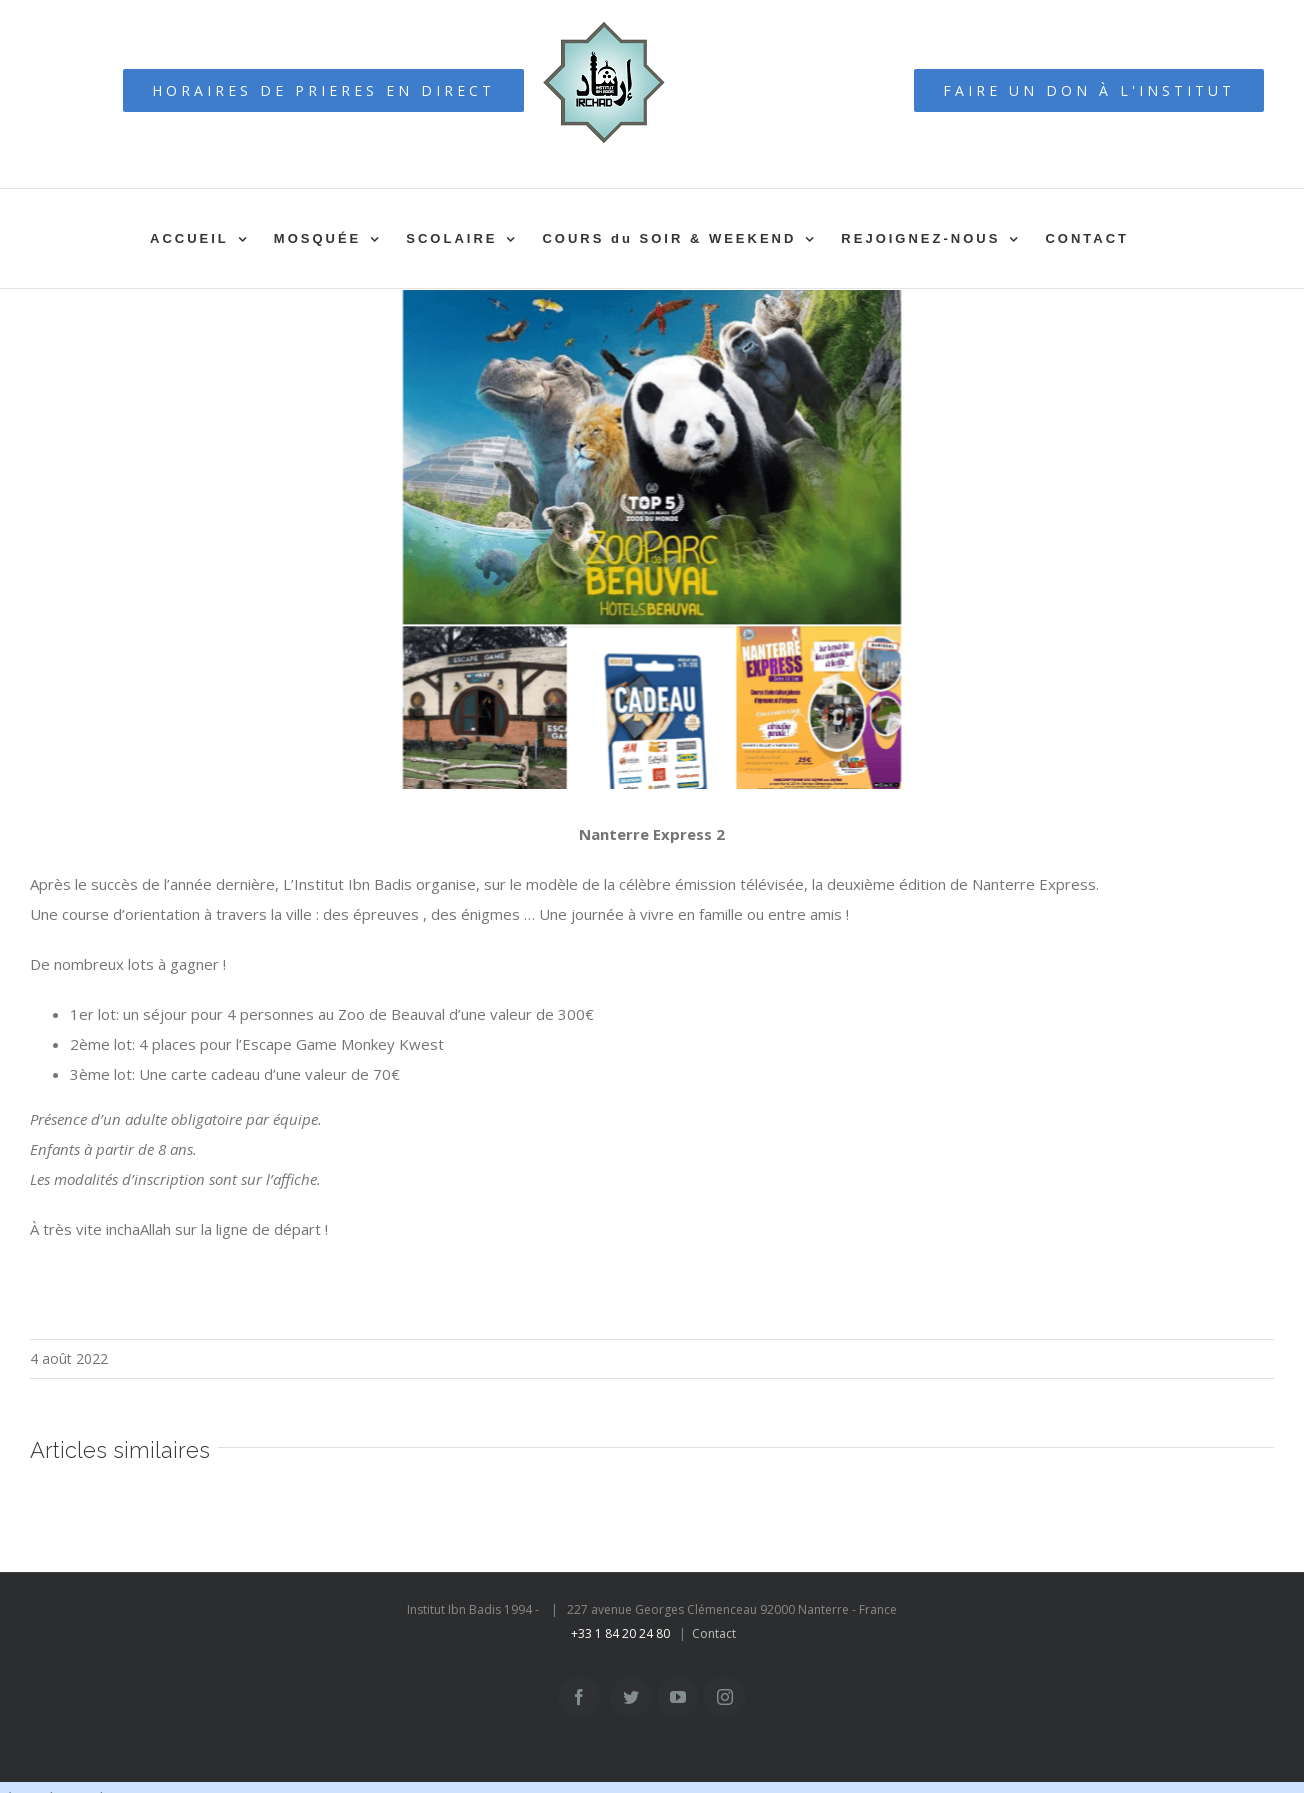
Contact (714, 1633)
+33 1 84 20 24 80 (620, 1633)
